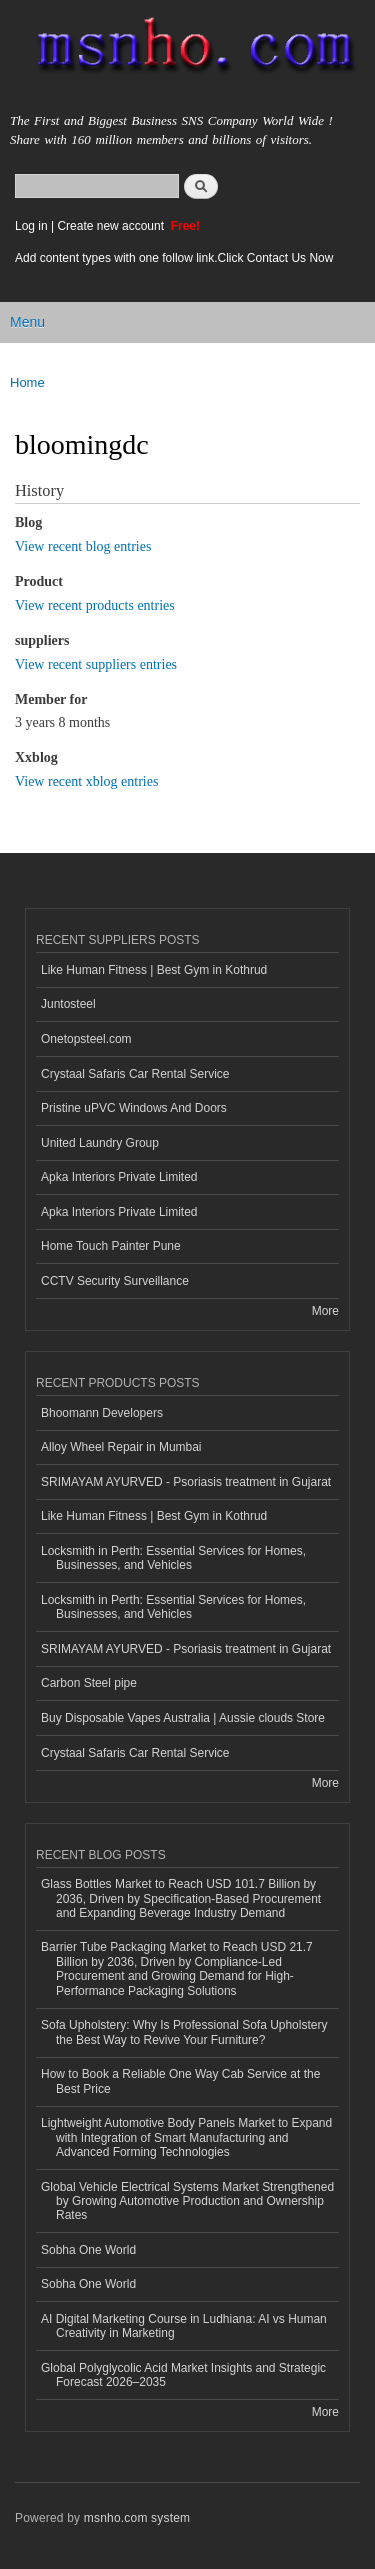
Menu (27, 322)
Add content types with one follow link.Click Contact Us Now (174, 258)
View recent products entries (95, 605)
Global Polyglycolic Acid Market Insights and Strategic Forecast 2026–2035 (183, 2375)
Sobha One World (88, 2250)
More (325, 1311)
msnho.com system (137, 2518)
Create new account (112, 226)
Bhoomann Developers (102, 1413)
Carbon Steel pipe (89, 1683)
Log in (31, 226)
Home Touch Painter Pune (111, 1246)
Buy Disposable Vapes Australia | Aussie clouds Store (183, 1718)
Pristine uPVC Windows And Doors (134, 1108)
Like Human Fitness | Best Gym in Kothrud (154, 970)
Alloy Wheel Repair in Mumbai (121, 1447)
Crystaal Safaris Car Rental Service (135, 1074)
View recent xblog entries (86, 781)
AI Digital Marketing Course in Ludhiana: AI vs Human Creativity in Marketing (184, 2326)
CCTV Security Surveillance (115, 1281)
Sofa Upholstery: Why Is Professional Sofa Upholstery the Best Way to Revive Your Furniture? (184, 2032)
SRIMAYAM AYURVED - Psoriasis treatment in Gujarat (186, 1482)
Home (27, 382)
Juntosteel (68, 1004)
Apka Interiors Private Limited (119, 1177)
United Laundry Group (100, 1143)
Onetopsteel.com (86, 1039)
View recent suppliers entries (96, 664)
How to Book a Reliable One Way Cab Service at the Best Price (180, 2081)
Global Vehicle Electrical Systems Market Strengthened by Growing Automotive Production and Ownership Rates (187, 2201)
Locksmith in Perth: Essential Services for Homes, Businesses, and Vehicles (173, 1558)
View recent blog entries (83, 546)
